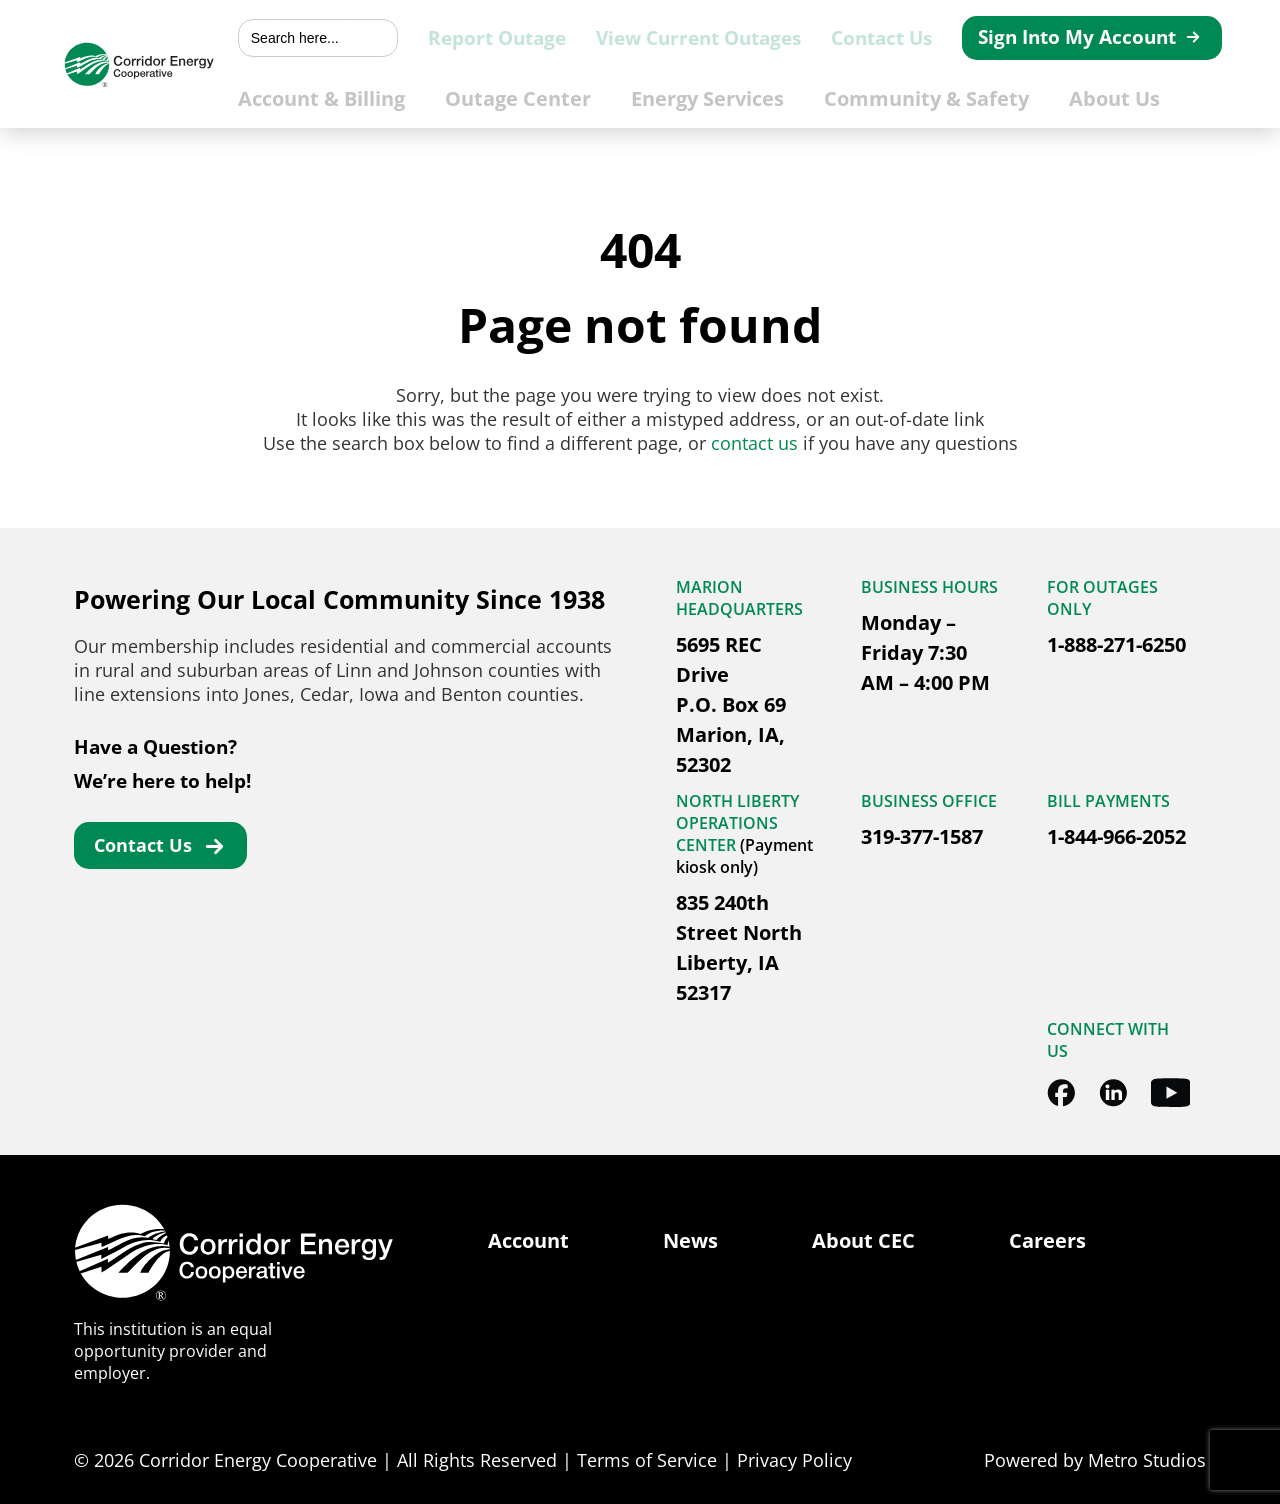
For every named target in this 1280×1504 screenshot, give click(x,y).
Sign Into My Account (1085, 37)
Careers (1047, 1240)
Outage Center (587, 96)
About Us (1141, 96)
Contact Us (911, 38)
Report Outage (574, 38)
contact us (754, 443)
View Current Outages (750, 38)
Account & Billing (403, 96)
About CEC (863, 1240)
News (690, 1240)
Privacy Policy (794, 1460)
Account (528, 1240)
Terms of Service (647, 1460)
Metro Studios (1147, 1460)
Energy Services (763, 96)
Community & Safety (966, 96)
